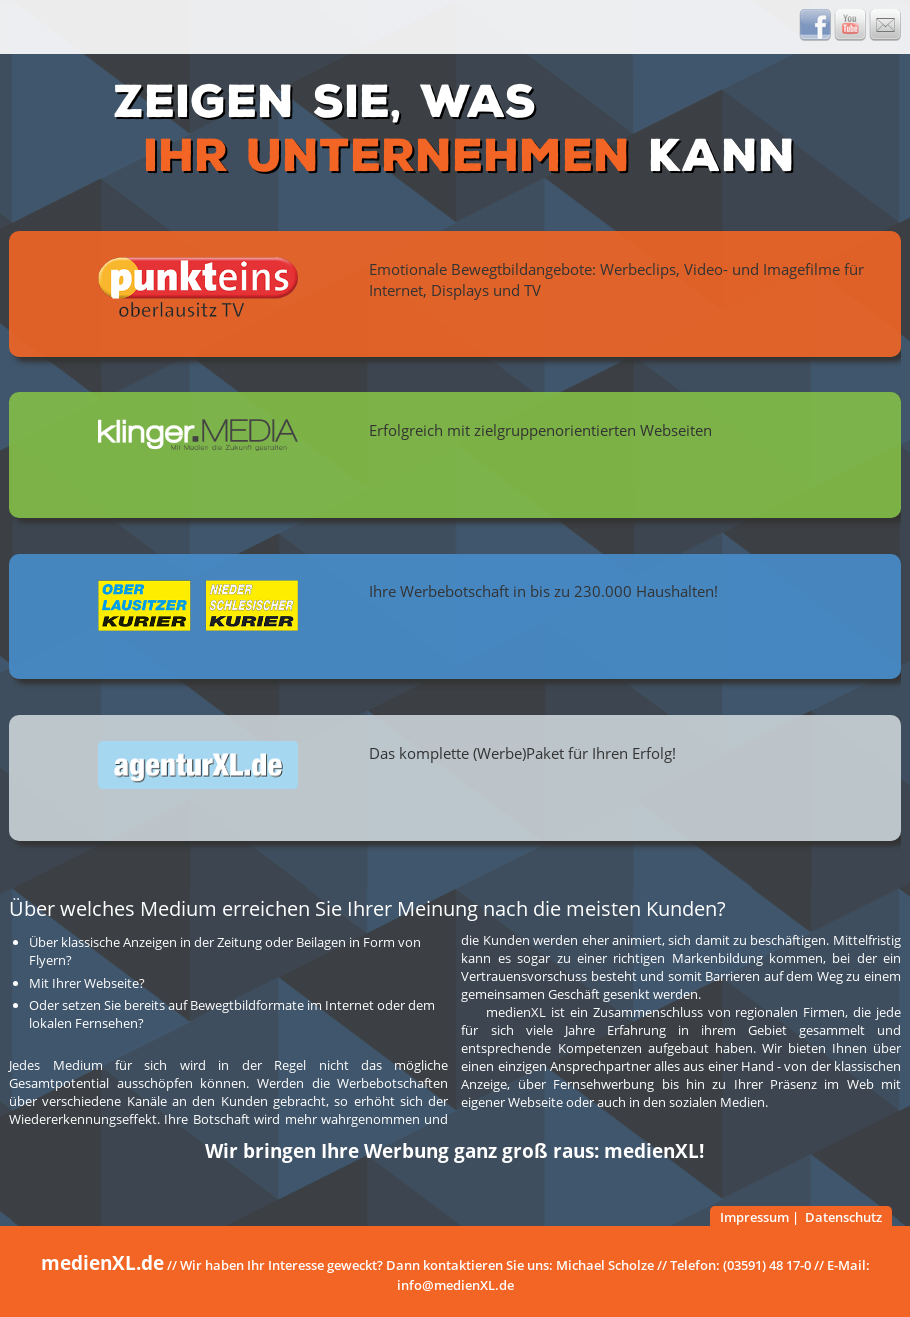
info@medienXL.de (455, 1285)
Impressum (754, 1217)
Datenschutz (843, 1217)
